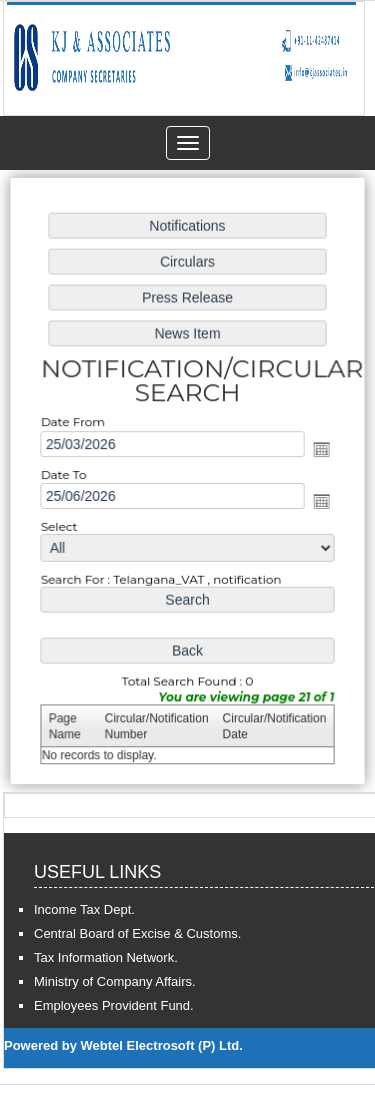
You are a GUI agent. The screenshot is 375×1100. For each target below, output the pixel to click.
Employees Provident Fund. (114, 1005)
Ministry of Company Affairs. (115, 981)
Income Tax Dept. (84, 909)
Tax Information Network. (106, 957)
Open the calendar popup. (319, 450)
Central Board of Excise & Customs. (137, 933)
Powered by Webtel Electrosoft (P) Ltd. (123, 1045)
